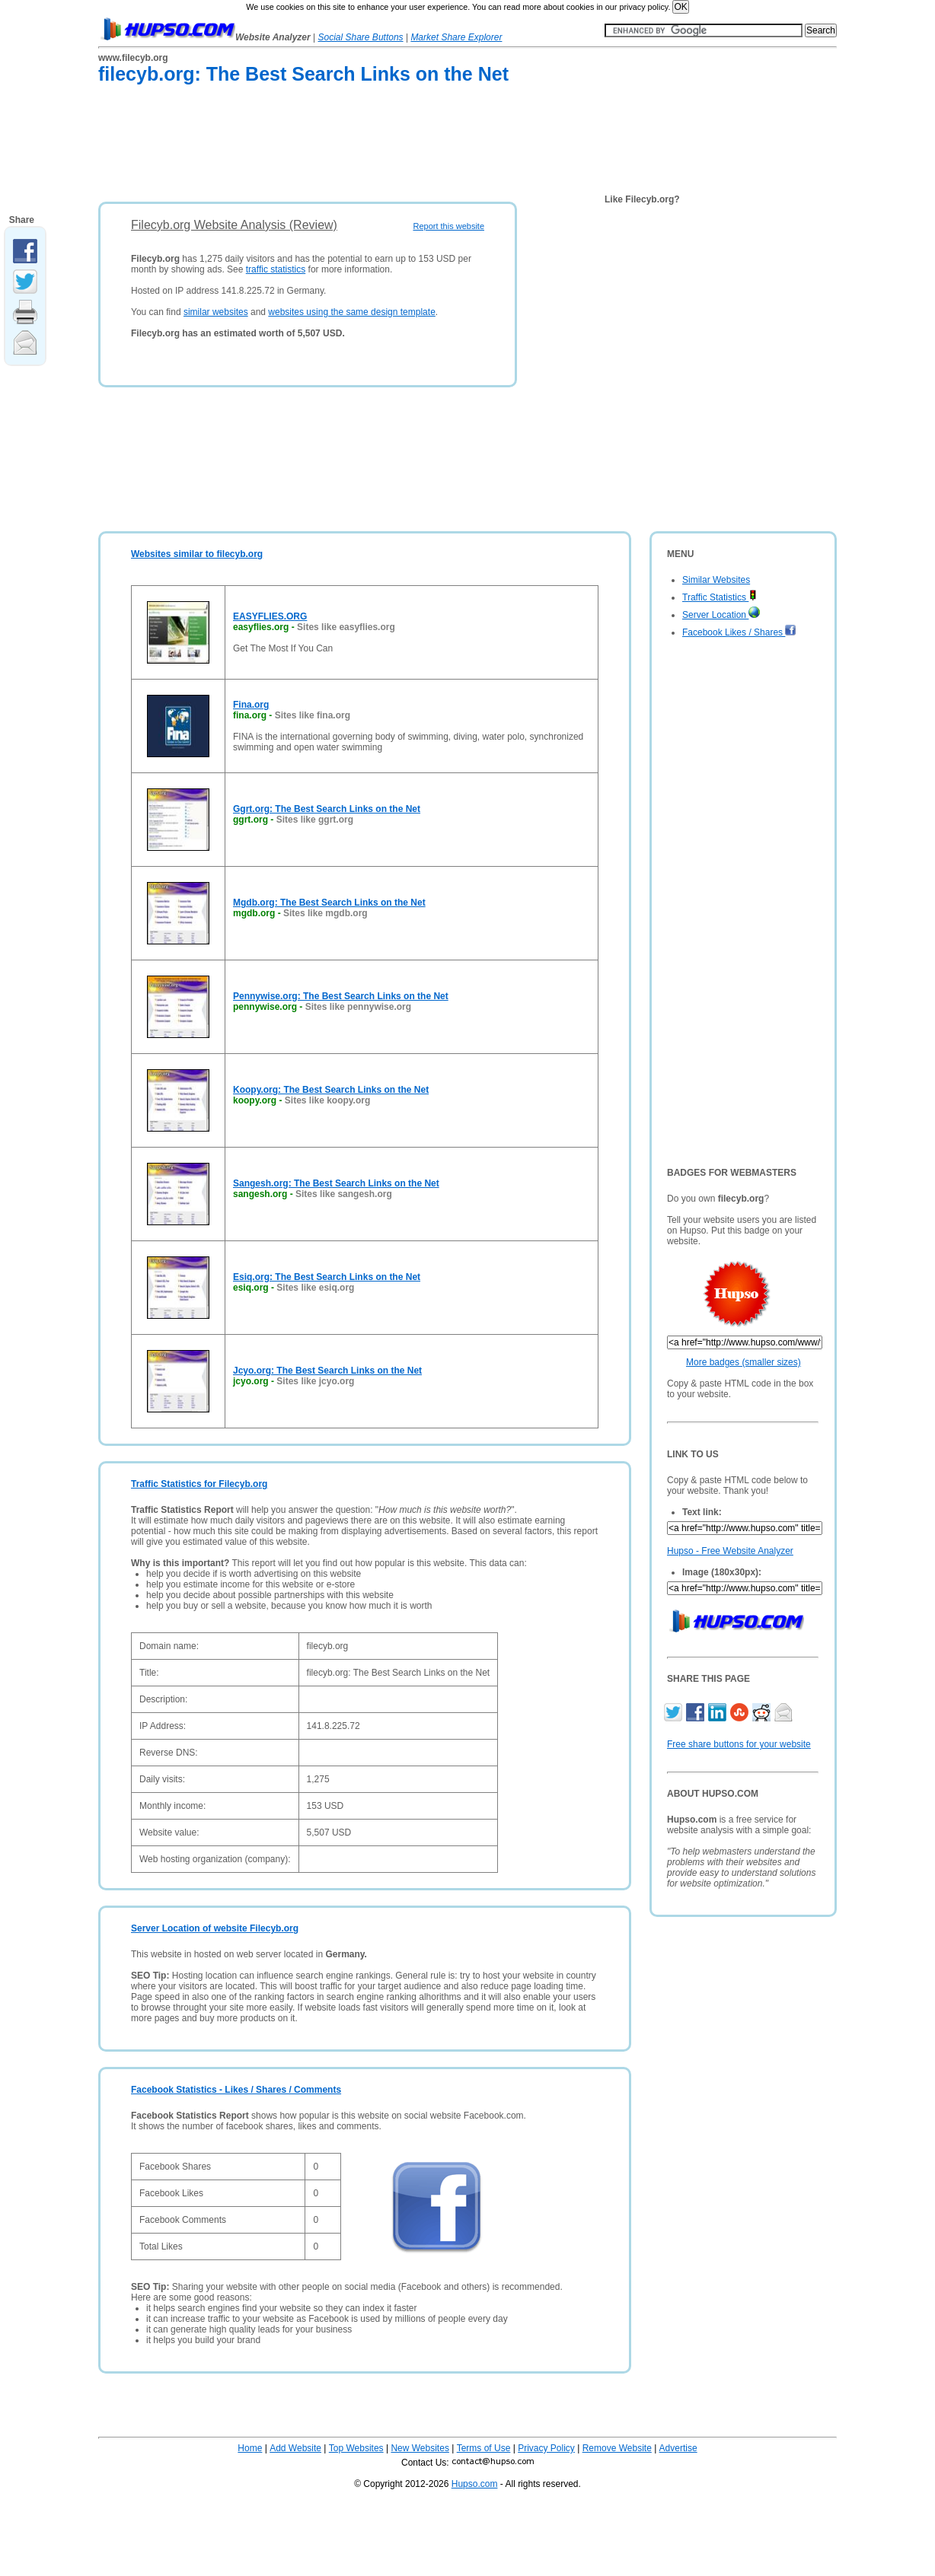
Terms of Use (484, 2448)
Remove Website (617, 2448)
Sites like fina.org (312, 715)
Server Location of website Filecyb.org (214, 1928)
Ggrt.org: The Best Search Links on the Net (326, 809)
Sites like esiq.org (315, 1287)
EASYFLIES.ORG (270, 616)
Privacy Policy (546, 2448)
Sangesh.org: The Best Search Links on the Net (336, 1183)
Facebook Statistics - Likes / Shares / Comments (236, 2089)
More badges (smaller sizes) (743, 1362)
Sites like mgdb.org (325, 913)
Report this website (448, 226)
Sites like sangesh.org (343, 1194)
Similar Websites (716, 580)
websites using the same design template (351, 312)
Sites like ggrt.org (314, 819)
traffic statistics (275, 269)
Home (250, 2448)
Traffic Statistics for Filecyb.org (199, 1484)
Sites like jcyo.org (315, 1381)
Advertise (678, 2448)
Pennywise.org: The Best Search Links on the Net (340, 996)
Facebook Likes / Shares (739, 632)
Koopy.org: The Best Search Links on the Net (331, 1089)
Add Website (295, 2448)
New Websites (419, 2448)
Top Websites (356, 2448)
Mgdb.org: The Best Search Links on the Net (329, 902)
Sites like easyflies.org (346, 627)
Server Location (721, 615)
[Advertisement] (375, 146)
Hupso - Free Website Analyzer (730, 1551)
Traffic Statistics (719, 597)
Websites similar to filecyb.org (197, 554)
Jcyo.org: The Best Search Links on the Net (327, 1370)
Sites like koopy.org (327, 1100)
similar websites (215, 312)
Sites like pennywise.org (358, 1006)
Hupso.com (475, 2484)
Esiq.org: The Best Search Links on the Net (326, 1277)
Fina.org (251, 704)
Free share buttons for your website (739, 1744)
